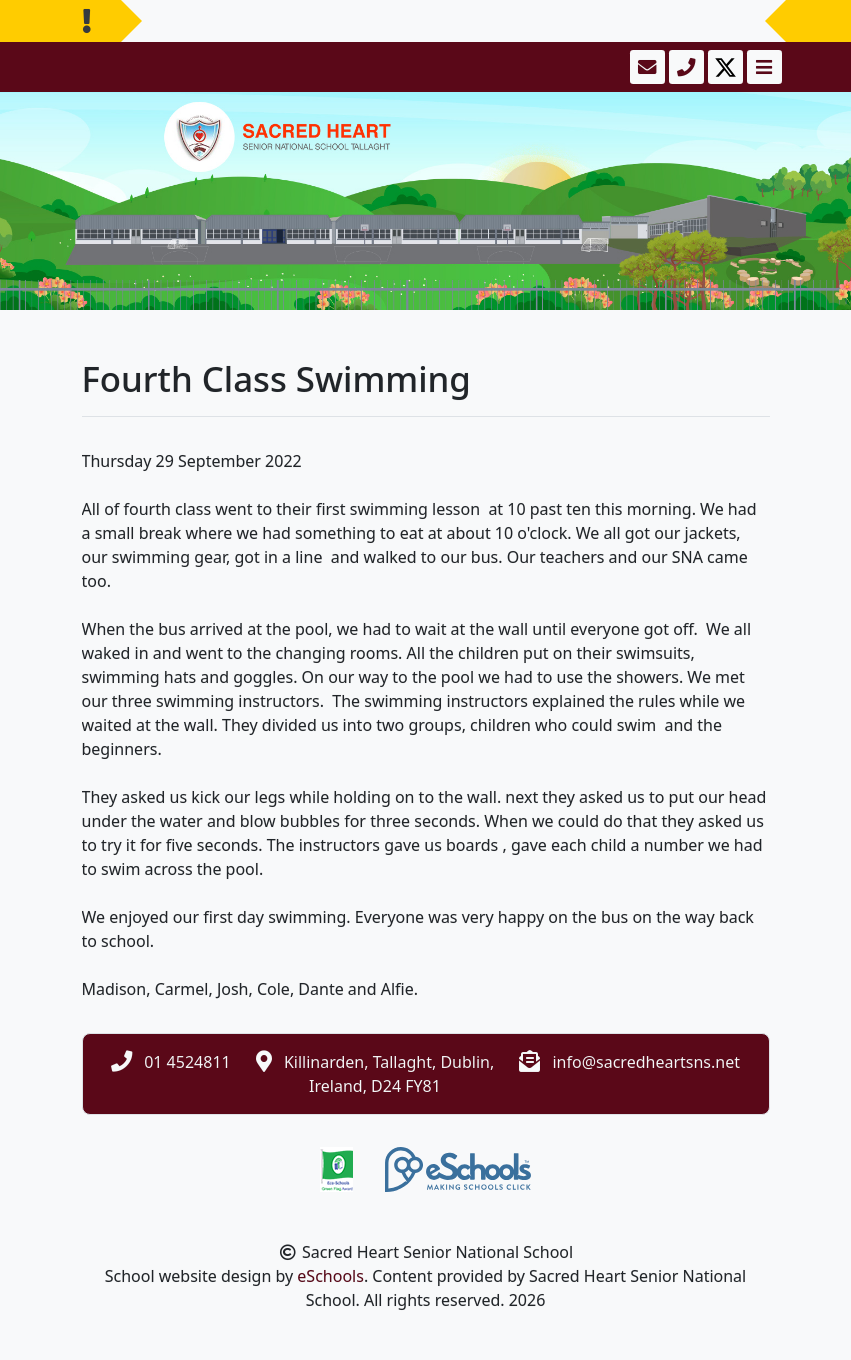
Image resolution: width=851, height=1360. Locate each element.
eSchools (330, 1276)
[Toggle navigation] (762, 67)
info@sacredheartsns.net (646, 1062)
